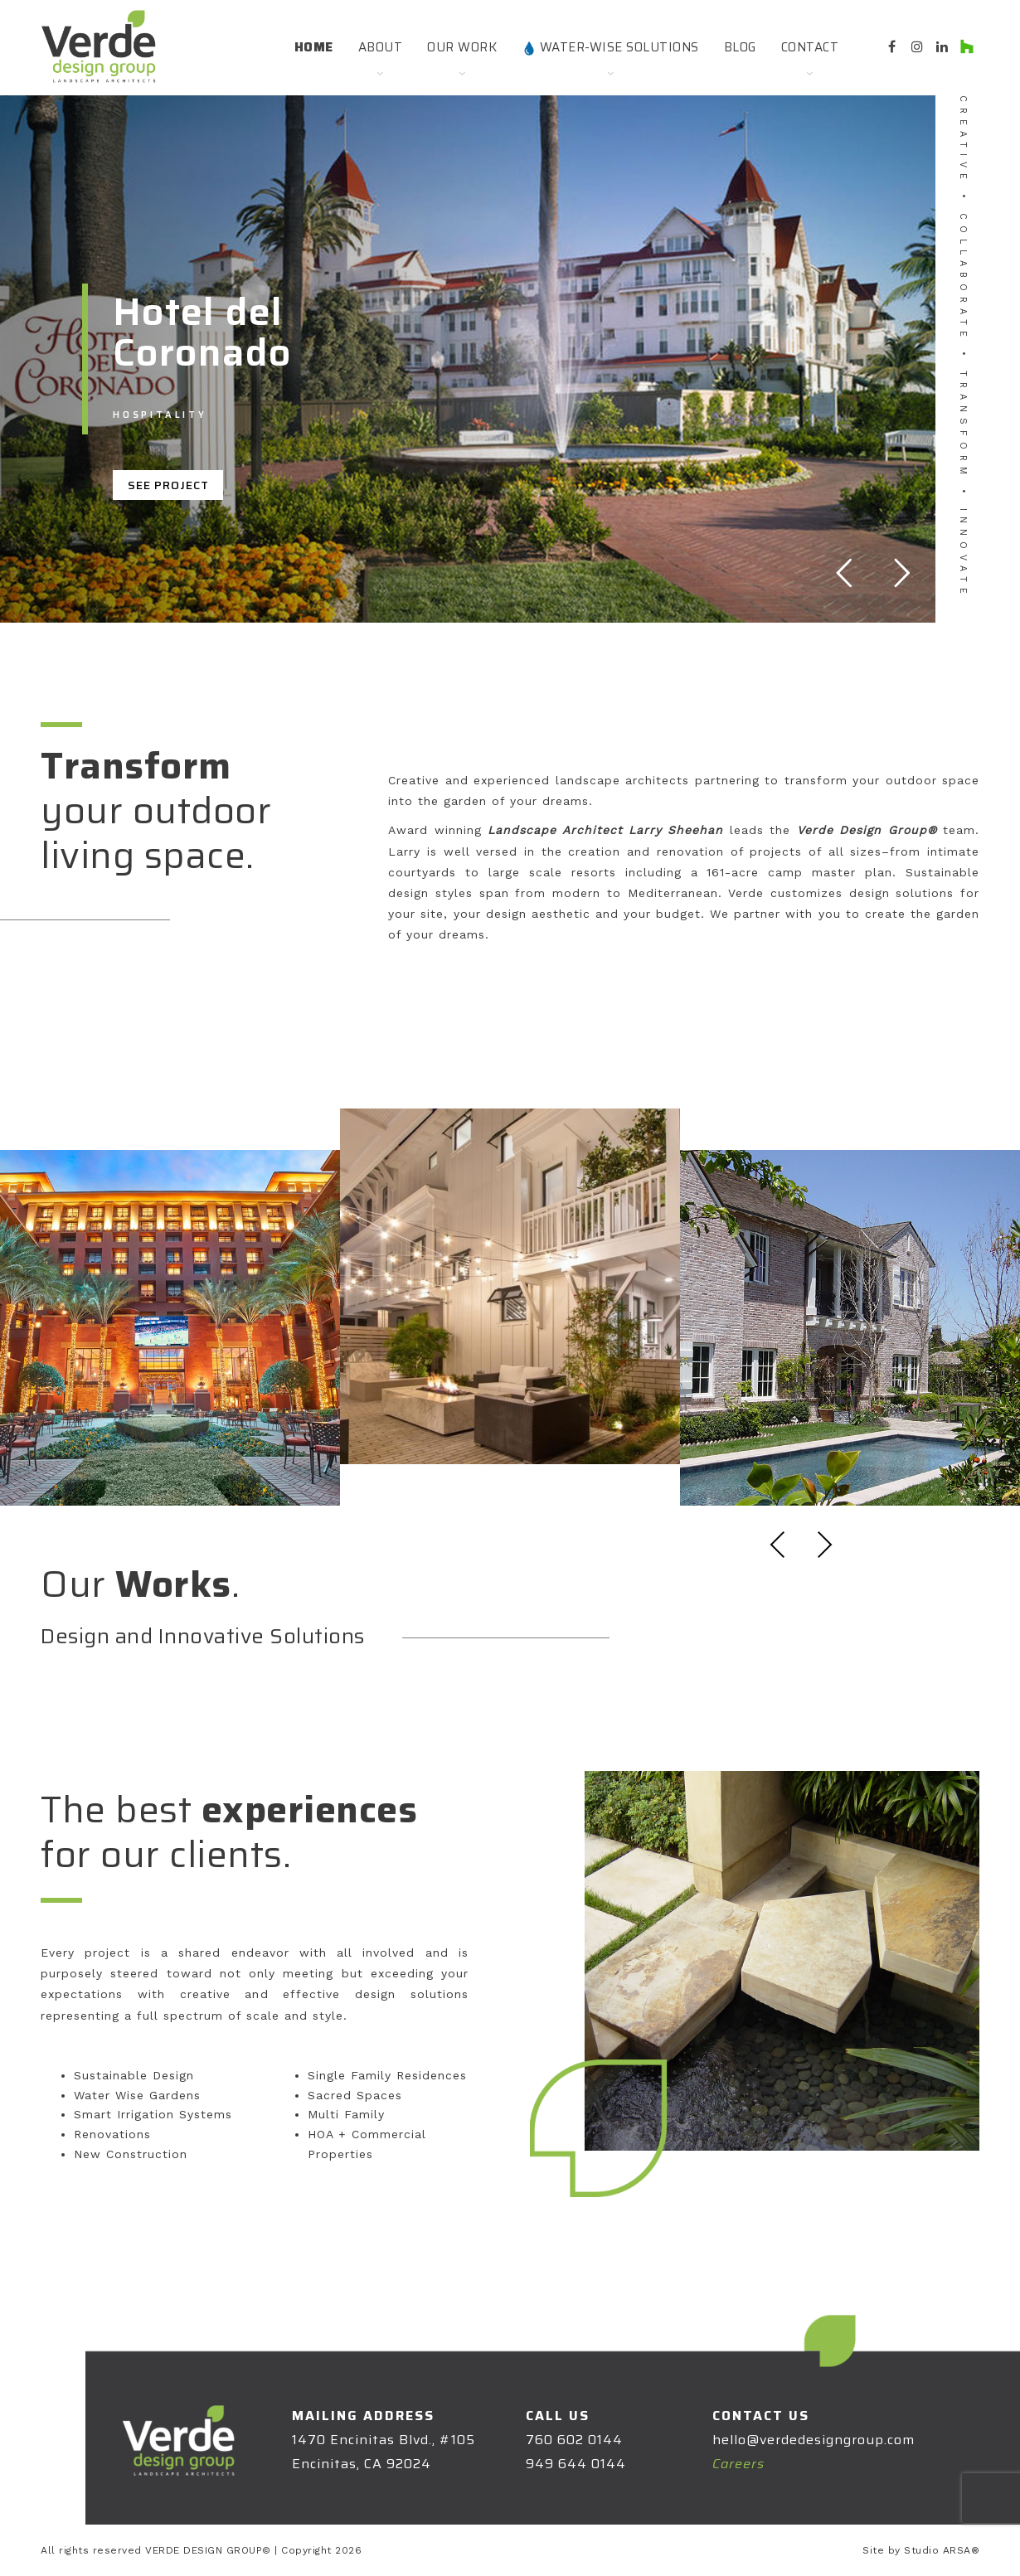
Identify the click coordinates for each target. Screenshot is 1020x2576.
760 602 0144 (574, 2439)
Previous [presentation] (777, 1544)
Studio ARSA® (941, 2550)
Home (313, 47)
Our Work (462, 47)
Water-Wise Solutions (610, 47)
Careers (738, 2463)
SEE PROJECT (168, 485)
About (380, 47)
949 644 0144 (576, 2463)
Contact (810, 47)
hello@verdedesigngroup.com (813, 2439)
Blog (740, 47)
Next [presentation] (824, 1544)
